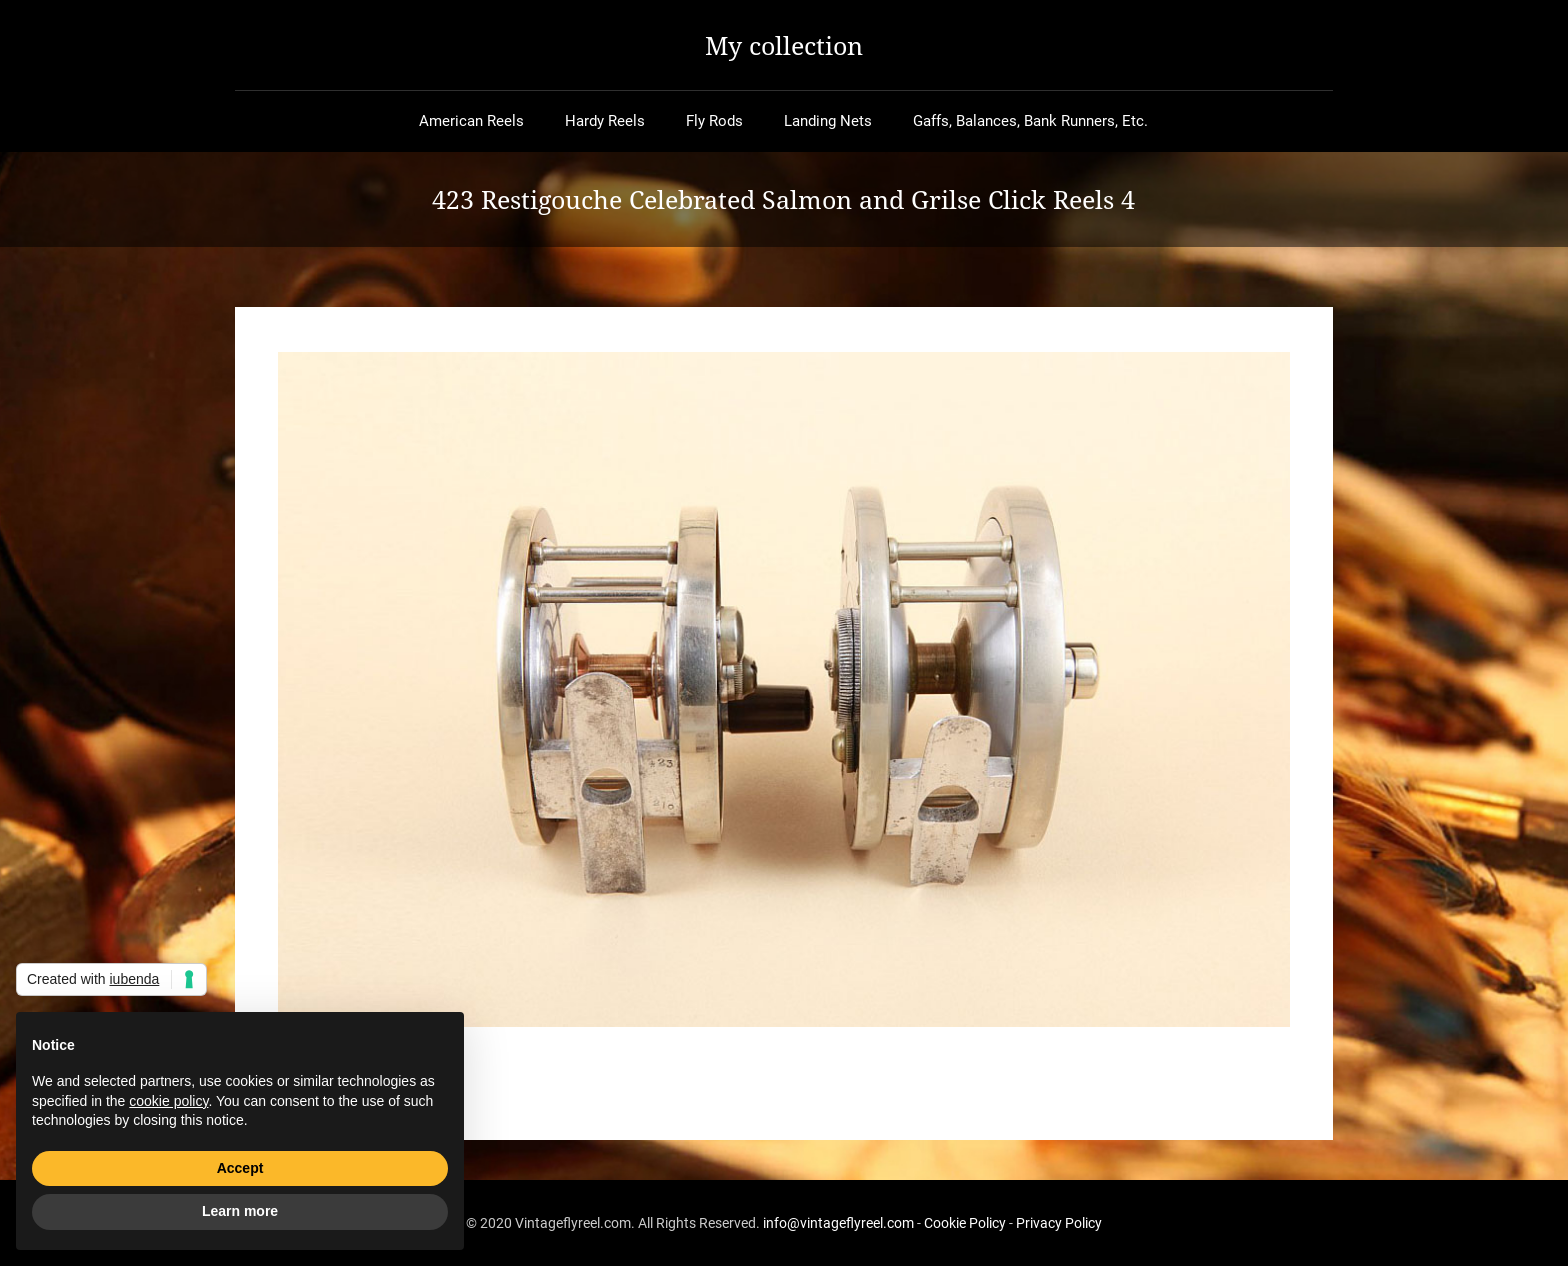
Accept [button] (240, 1168)
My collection (784, 45)
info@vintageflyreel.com (838, 1223)
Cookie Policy (965, 1223)
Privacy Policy (1059, 1223)
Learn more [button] (240, 1211)
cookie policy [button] (168, 1101)
